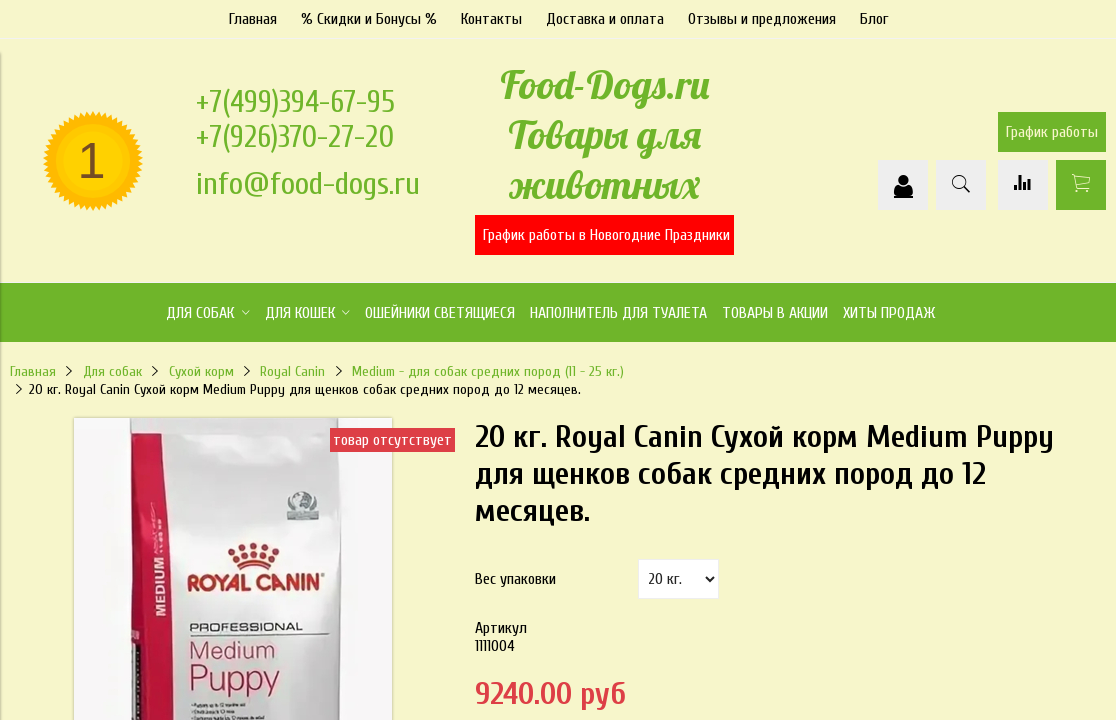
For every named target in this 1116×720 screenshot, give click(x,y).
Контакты (491, 19)
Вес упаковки (515, 579)
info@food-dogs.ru (308, 183)
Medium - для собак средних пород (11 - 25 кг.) (488, 371)
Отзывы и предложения (762, 19)
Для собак (112, 371)
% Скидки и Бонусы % (369, 19)
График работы (1052, 132)
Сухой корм (201, 371)
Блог (874, 19)
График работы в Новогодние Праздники (606, 235)
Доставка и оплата (605, 19)
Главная (253, 19)
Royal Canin (292, 371)
